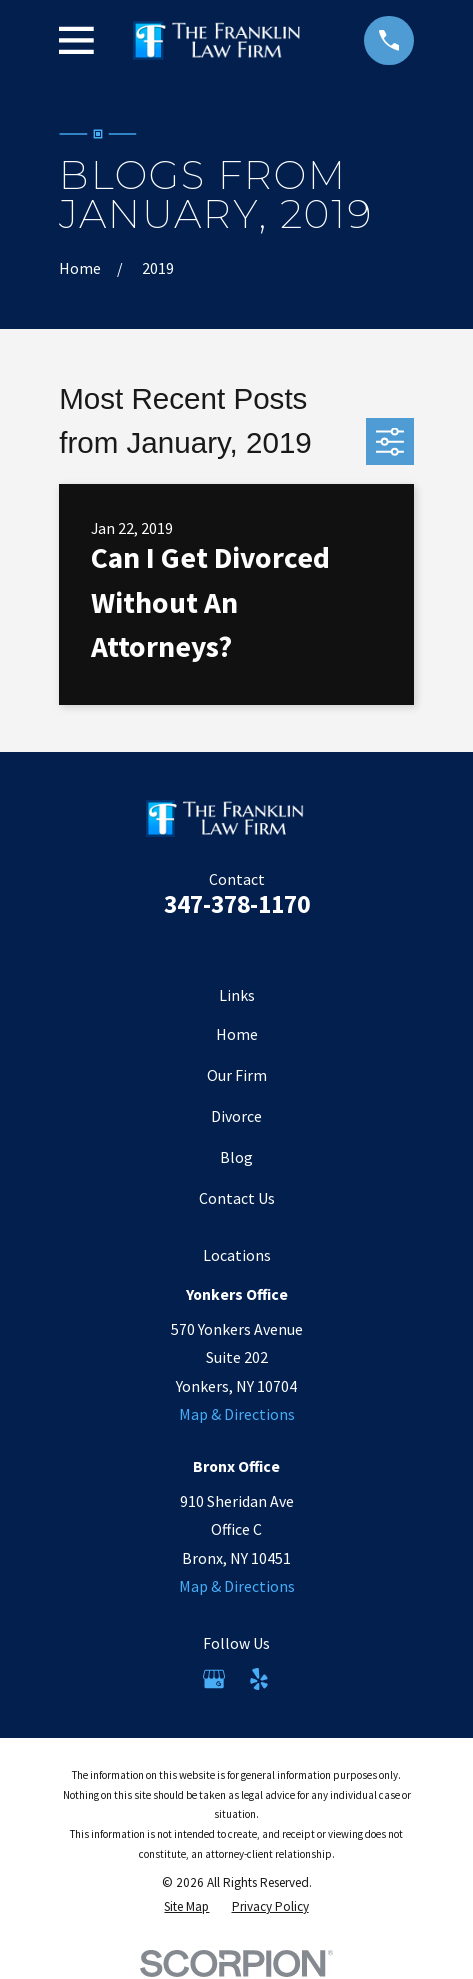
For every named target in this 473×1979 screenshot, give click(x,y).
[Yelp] (259, 1679)
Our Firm (237, 1075)
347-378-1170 (237, 904)
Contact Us (237, 1198)
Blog (236, 1157)
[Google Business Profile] (214, 1679)
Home (237, 1034)
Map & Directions (237, 1414)
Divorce (236, 1116)
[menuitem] (186, 1907)
